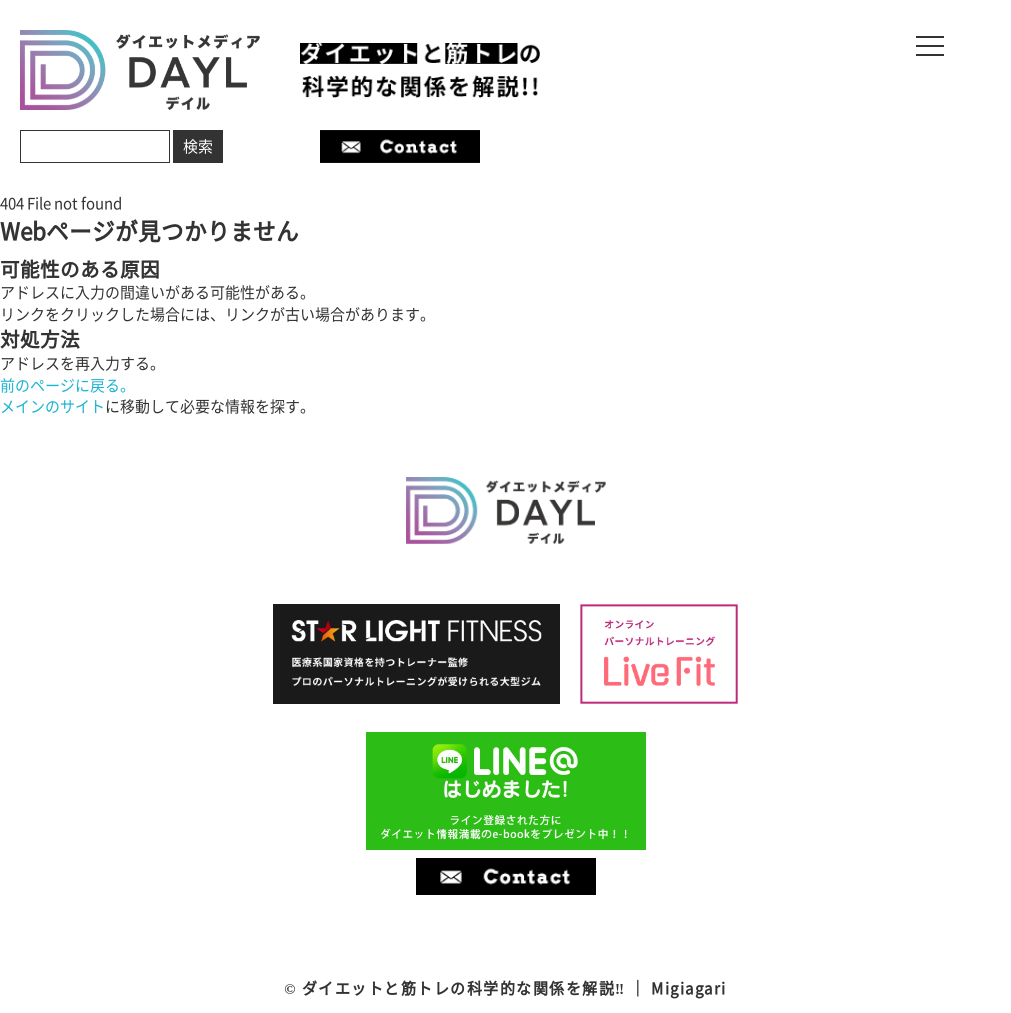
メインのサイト (52, 406)
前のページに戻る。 (67, 385)
